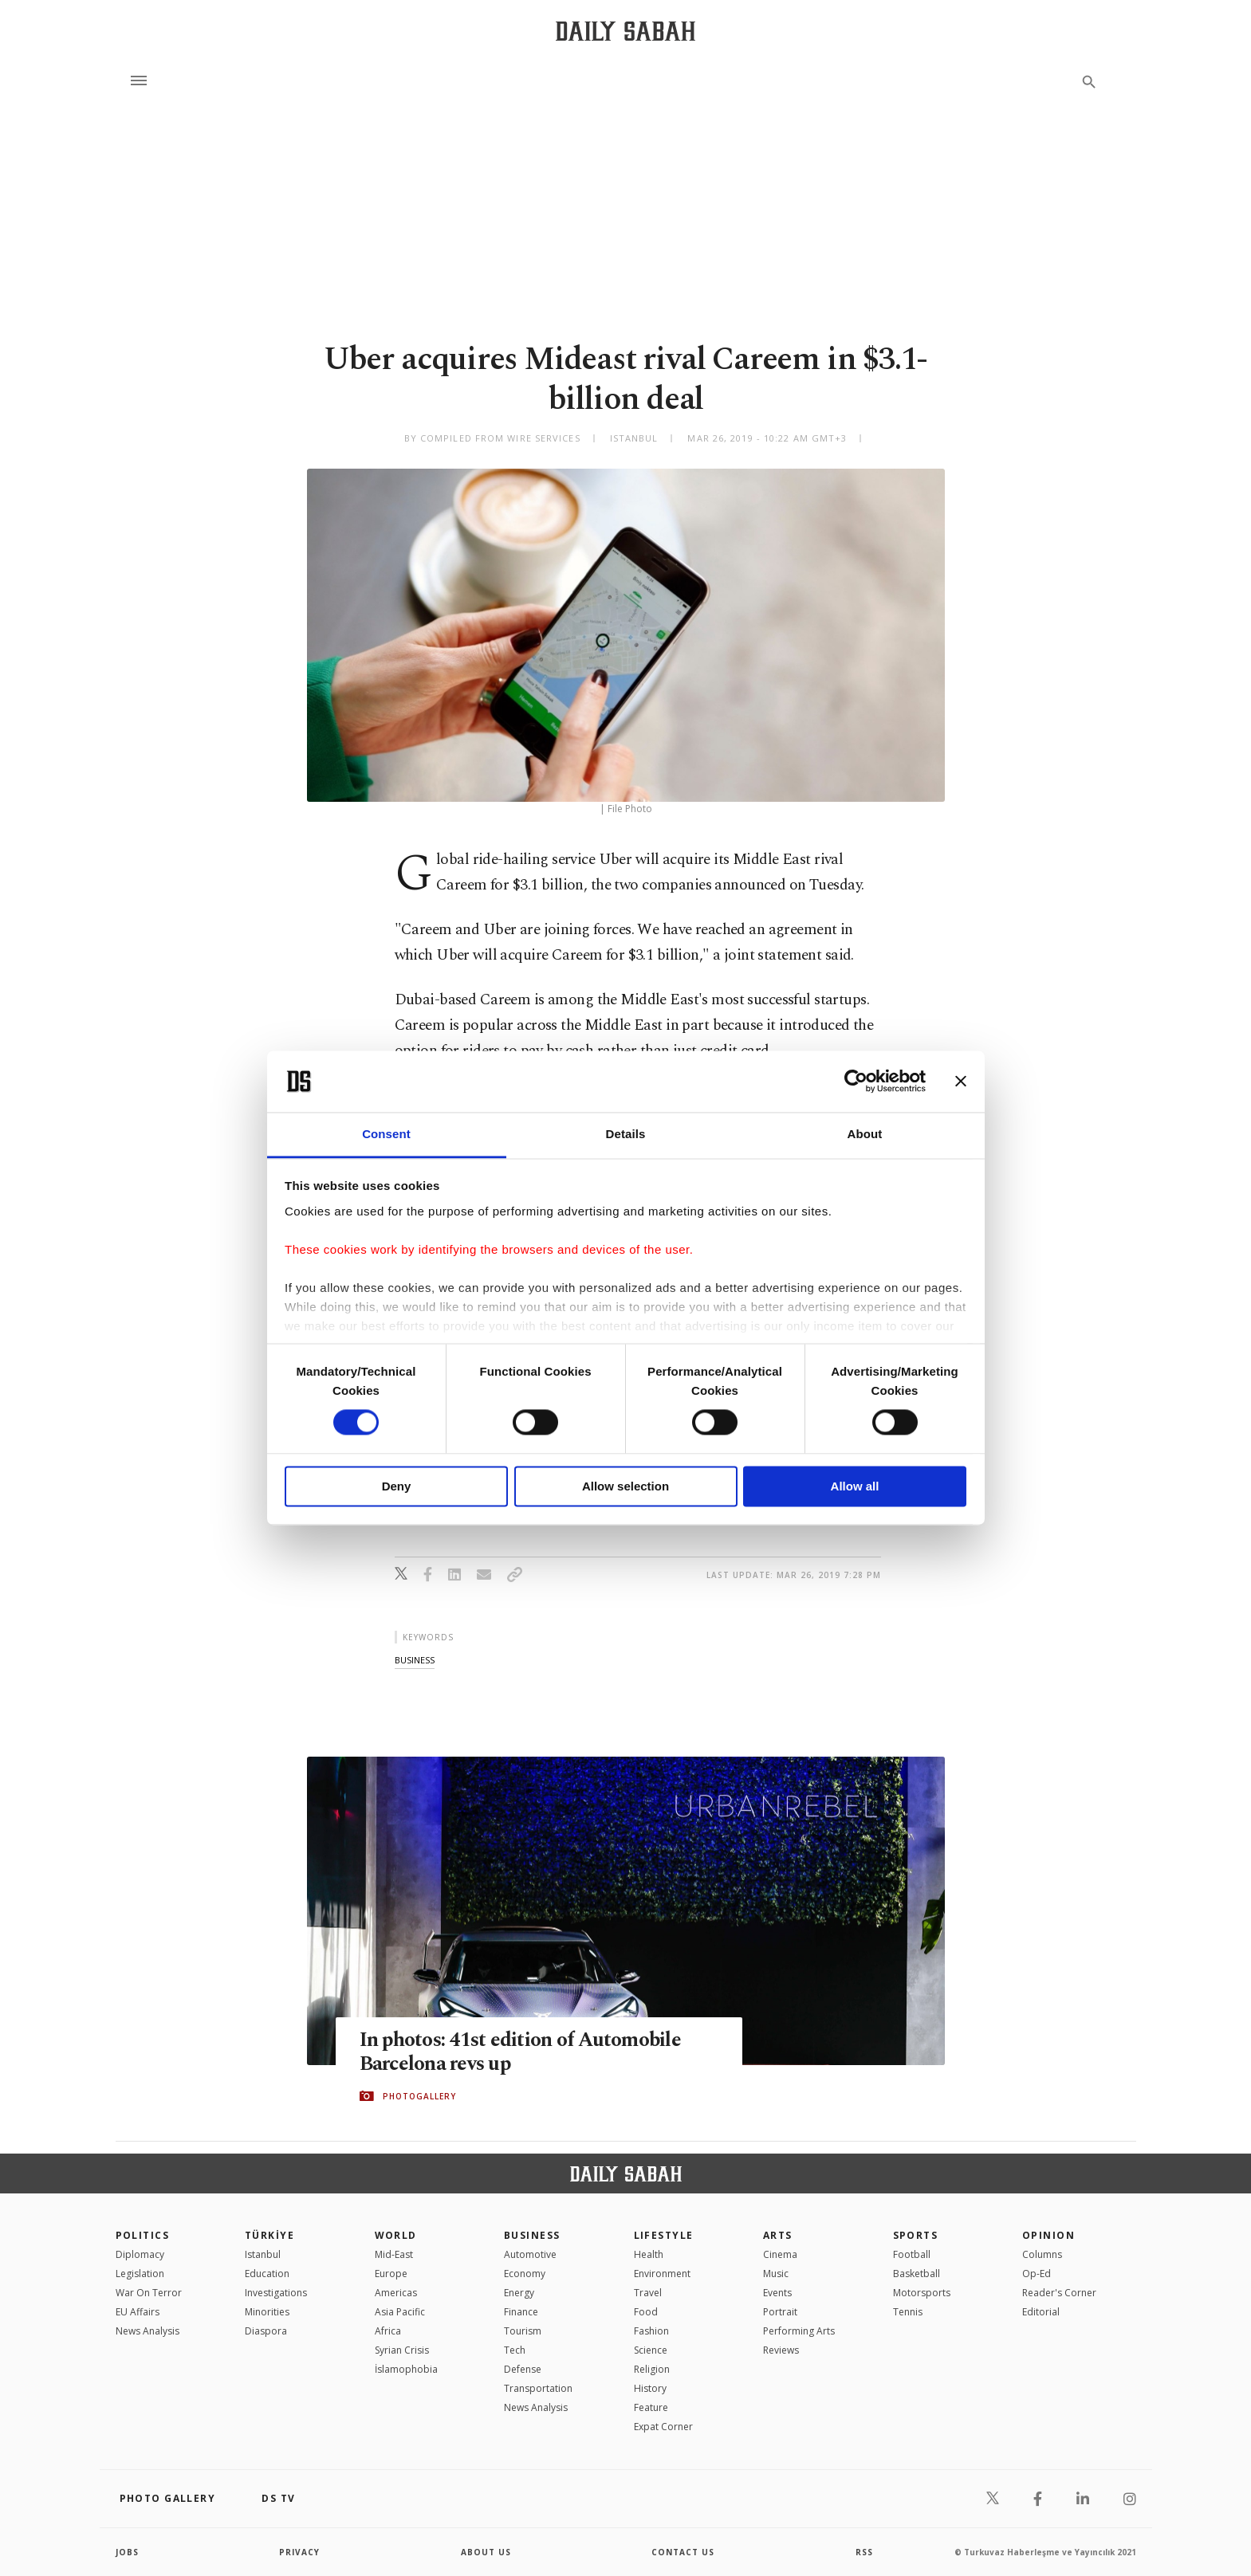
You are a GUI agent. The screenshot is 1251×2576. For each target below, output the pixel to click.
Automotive (530, 2254)
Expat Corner (663, 2426)
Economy (524, 2273)
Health (648, 2254)
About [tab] (865, 1134)
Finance (521, 2312)
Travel (648, 2292)
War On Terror (149, 2292)
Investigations (276, 2292)
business (415, 1660)
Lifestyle (664, 2235)
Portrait (780, 2312)
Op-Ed (1036, 2273)
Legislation (140, 2273)
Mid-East (394, 2254)
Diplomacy (140, 2254)
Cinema (780, 2254)
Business (532, 2235)
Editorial (1041, 2312)
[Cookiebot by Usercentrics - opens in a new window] (856, 1082)
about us (486, 2552)
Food (646, 2312)
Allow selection (625, 1486)
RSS (864, 2552)
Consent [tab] (386, 1134)
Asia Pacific (400, 2312)
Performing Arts (799, 2331)
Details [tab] (626, 1134)
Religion (652, 2369)
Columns (1042, 2254)
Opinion (1048, 2235)
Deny (396, 1486)
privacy (299, 2552)
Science (650, 2350)
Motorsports (921, 2292)
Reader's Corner (1059, 2292)
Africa (388, 2331)
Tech (514, 2350)
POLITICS (143, 2235)
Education (267, 2273)
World (396, 2235)
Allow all (855, 1486)
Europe (391, 2273)
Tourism (522, 2331)
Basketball (916, 2273)
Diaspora (266, 2331)
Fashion (651, 2331)
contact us (682, 2552)
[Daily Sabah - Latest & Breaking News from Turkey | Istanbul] (625, 31)
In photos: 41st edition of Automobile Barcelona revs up (520, 2052)
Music (776, 2273)
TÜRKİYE (269, 2235)
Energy (519, 2292)
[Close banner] (960, 1081)
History (650, 2388)
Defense (522, 2369)
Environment (662, 2273)
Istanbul (263, 2254)
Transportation (538, 2388)
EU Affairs (137, 2312)
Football (911, 2254)
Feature (651, 2407)
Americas (396, 2292)
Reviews (781, 2350)
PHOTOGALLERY (419, 2096)
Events (777, 2292)
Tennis (908, 2312)
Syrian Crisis (402, 2350)
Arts (778, 2235)
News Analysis (147, 2331)
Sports (915, 2235)
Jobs (127, 2552)
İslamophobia (406, 2369)
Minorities (267, 2312)
